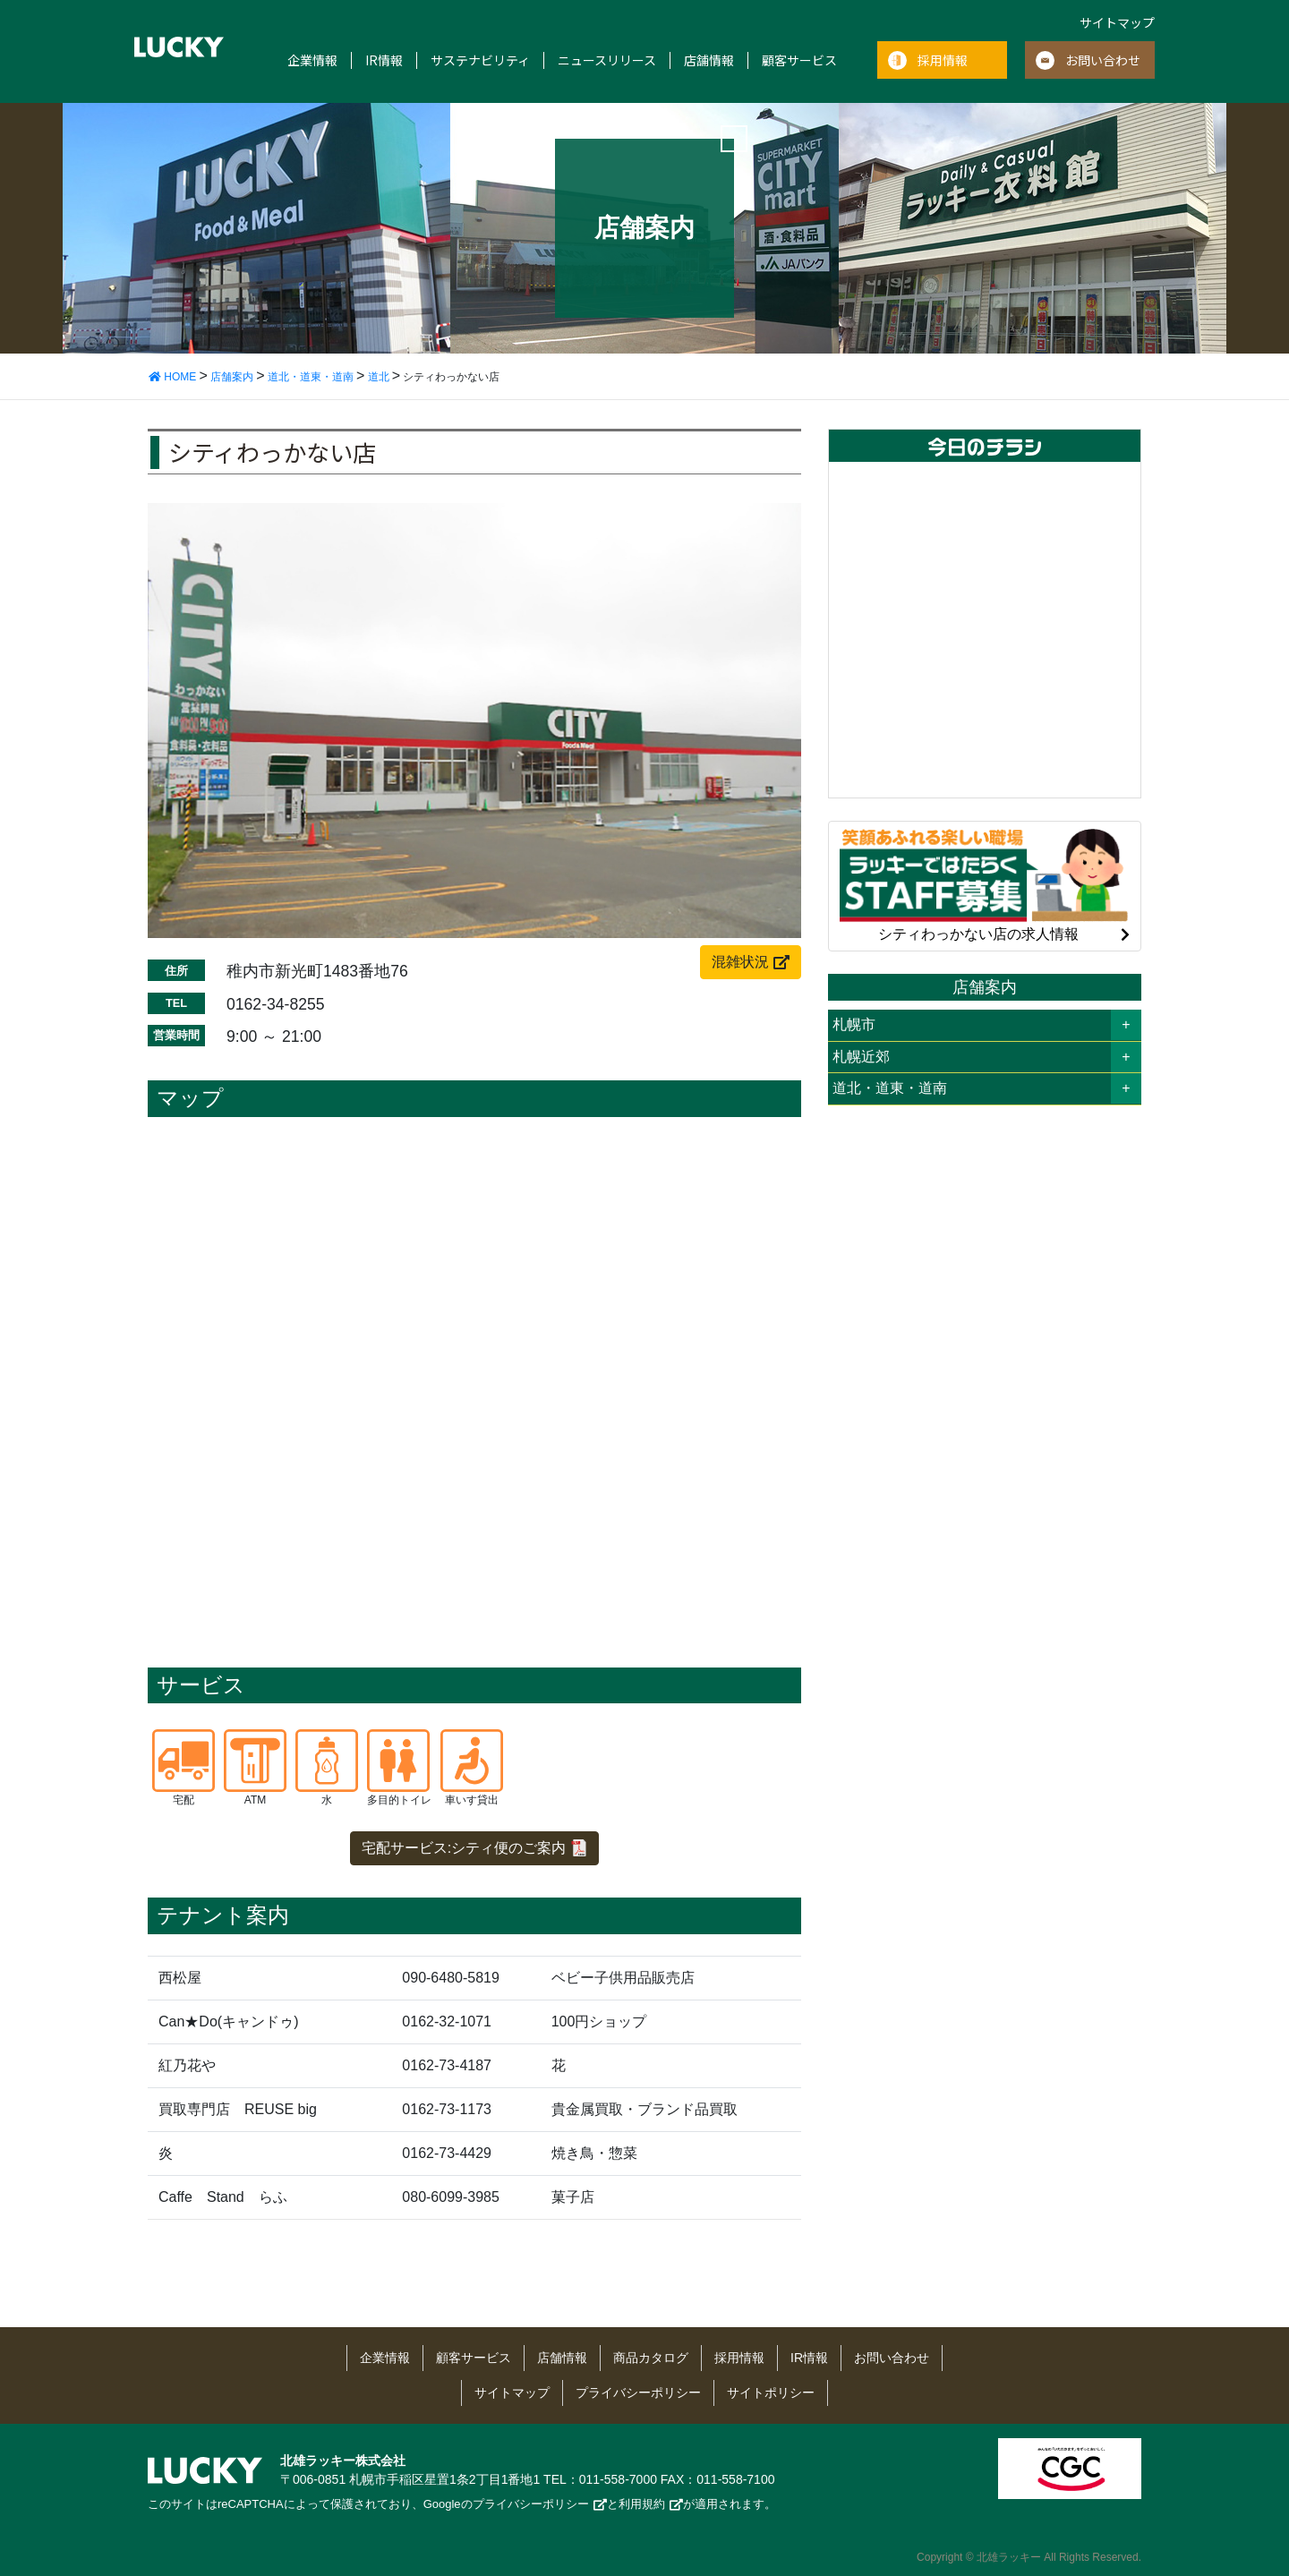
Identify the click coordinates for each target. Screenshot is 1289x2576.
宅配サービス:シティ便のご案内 (464, 1847)
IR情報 (384, 60)
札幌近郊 (861, 1056)
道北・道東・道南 (889, 1088)
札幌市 (853, 1024)
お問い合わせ (1102, 60)
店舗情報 (709, 60)
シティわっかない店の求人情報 (985, 884)
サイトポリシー (771, 2392)
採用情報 (943, 60)
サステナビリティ (480, 60)
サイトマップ (1117, 22)
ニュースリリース (607, 60)
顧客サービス (799, 60)
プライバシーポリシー (638, 2392)
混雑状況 (740, 961)
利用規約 (642, 2504)
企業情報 (312, 60)
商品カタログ (650, 2357)
